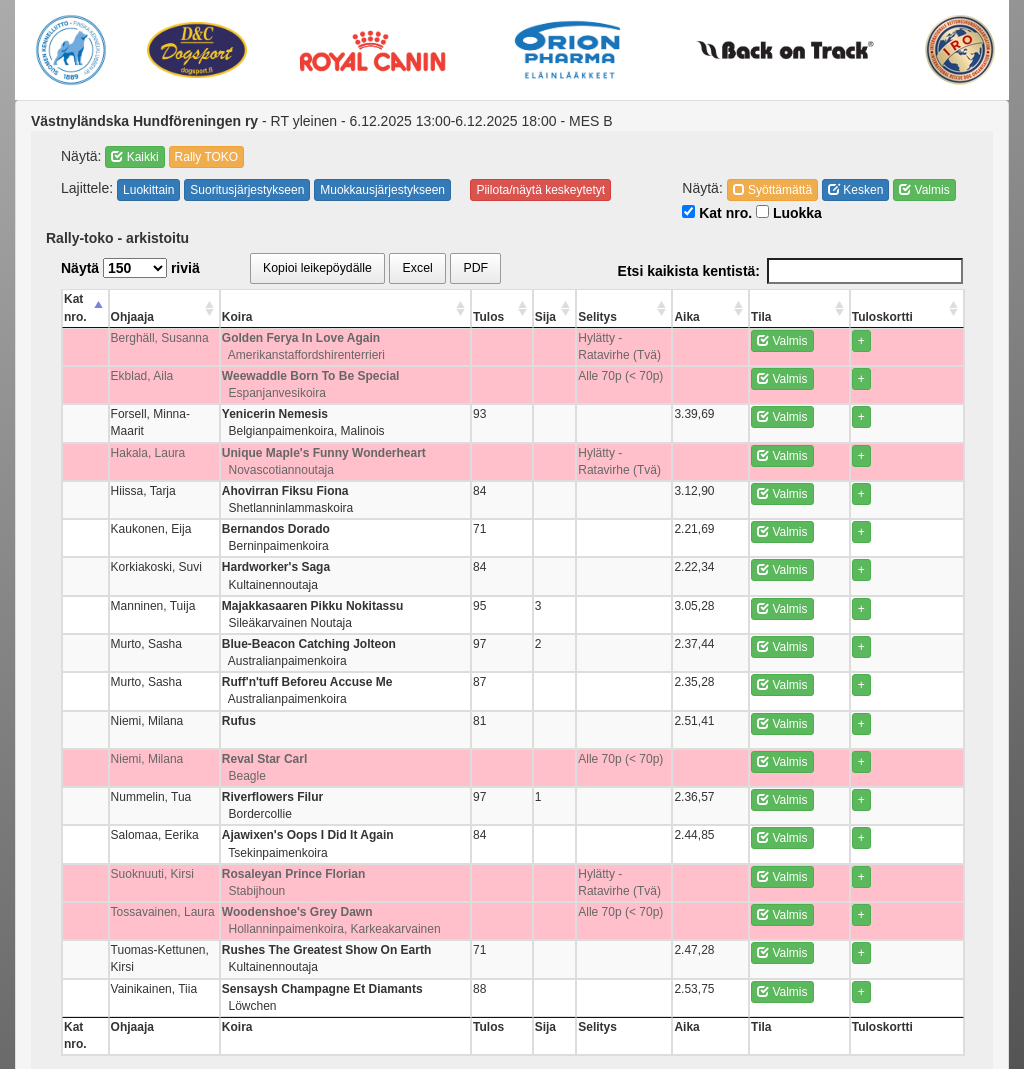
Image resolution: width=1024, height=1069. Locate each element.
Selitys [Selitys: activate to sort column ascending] (630, 299)
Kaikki (134, 157)
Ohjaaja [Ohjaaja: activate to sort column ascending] (144, 299)
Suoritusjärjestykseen (247, 190)
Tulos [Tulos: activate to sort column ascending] (554, 299)
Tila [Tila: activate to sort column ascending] (831, 299)
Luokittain (148, 190)
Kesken (855, 190)
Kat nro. (717, 213)
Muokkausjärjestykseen (382, 190)
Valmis (924, 190)
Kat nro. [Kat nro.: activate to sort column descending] (86, 299)
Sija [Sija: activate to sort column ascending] (591, 299)
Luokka (789, 213)
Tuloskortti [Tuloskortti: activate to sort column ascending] (919, 299)
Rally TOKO (207, 157)
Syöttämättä (772, 190)
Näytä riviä (130, 268)
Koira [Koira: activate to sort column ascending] (290, 299)
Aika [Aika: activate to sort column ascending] (781, 299)
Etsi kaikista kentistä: (790, 271)
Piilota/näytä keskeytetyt (540, 190)
